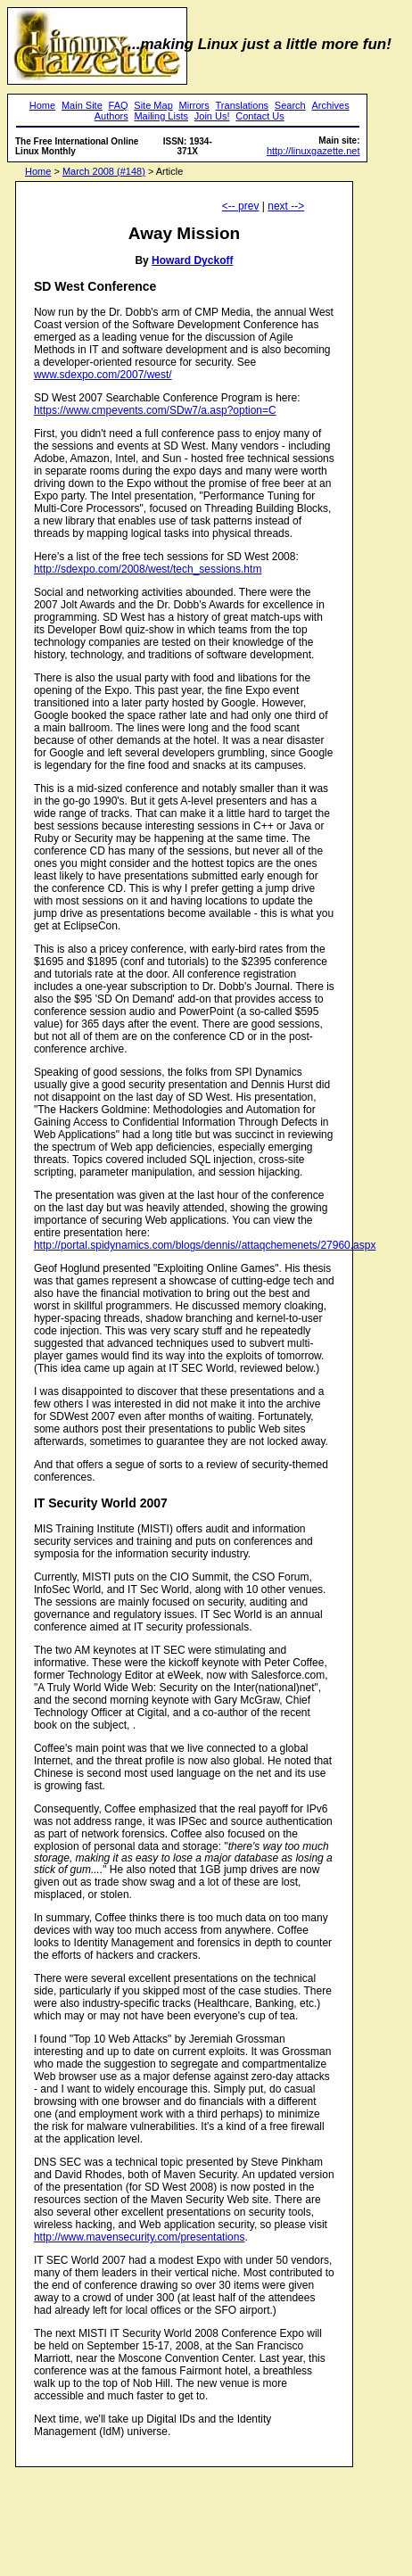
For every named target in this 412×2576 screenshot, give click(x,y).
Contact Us (259, 116)
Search (290, 105)
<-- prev (241, 206)
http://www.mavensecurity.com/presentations (139, 2237)
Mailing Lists (161, 116)
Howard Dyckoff (192, 260)
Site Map (153, 105)
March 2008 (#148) (103, 171)
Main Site (82, 105)
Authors (111, 116)
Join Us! (212, 116)
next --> (286, 206)
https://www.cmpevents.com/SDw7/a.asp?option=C (155, 410)
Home (42, 105)
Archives (330, 105)
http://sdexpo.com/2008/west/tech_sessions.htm (147, 569)
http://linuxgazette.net (313, 150)
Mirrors (194, 105)
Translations (242, 105)
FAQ (118, 105)
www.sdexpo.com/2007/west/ (103, 374)
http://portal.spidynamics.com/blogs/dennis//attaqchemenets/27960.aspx (205, 1245)
